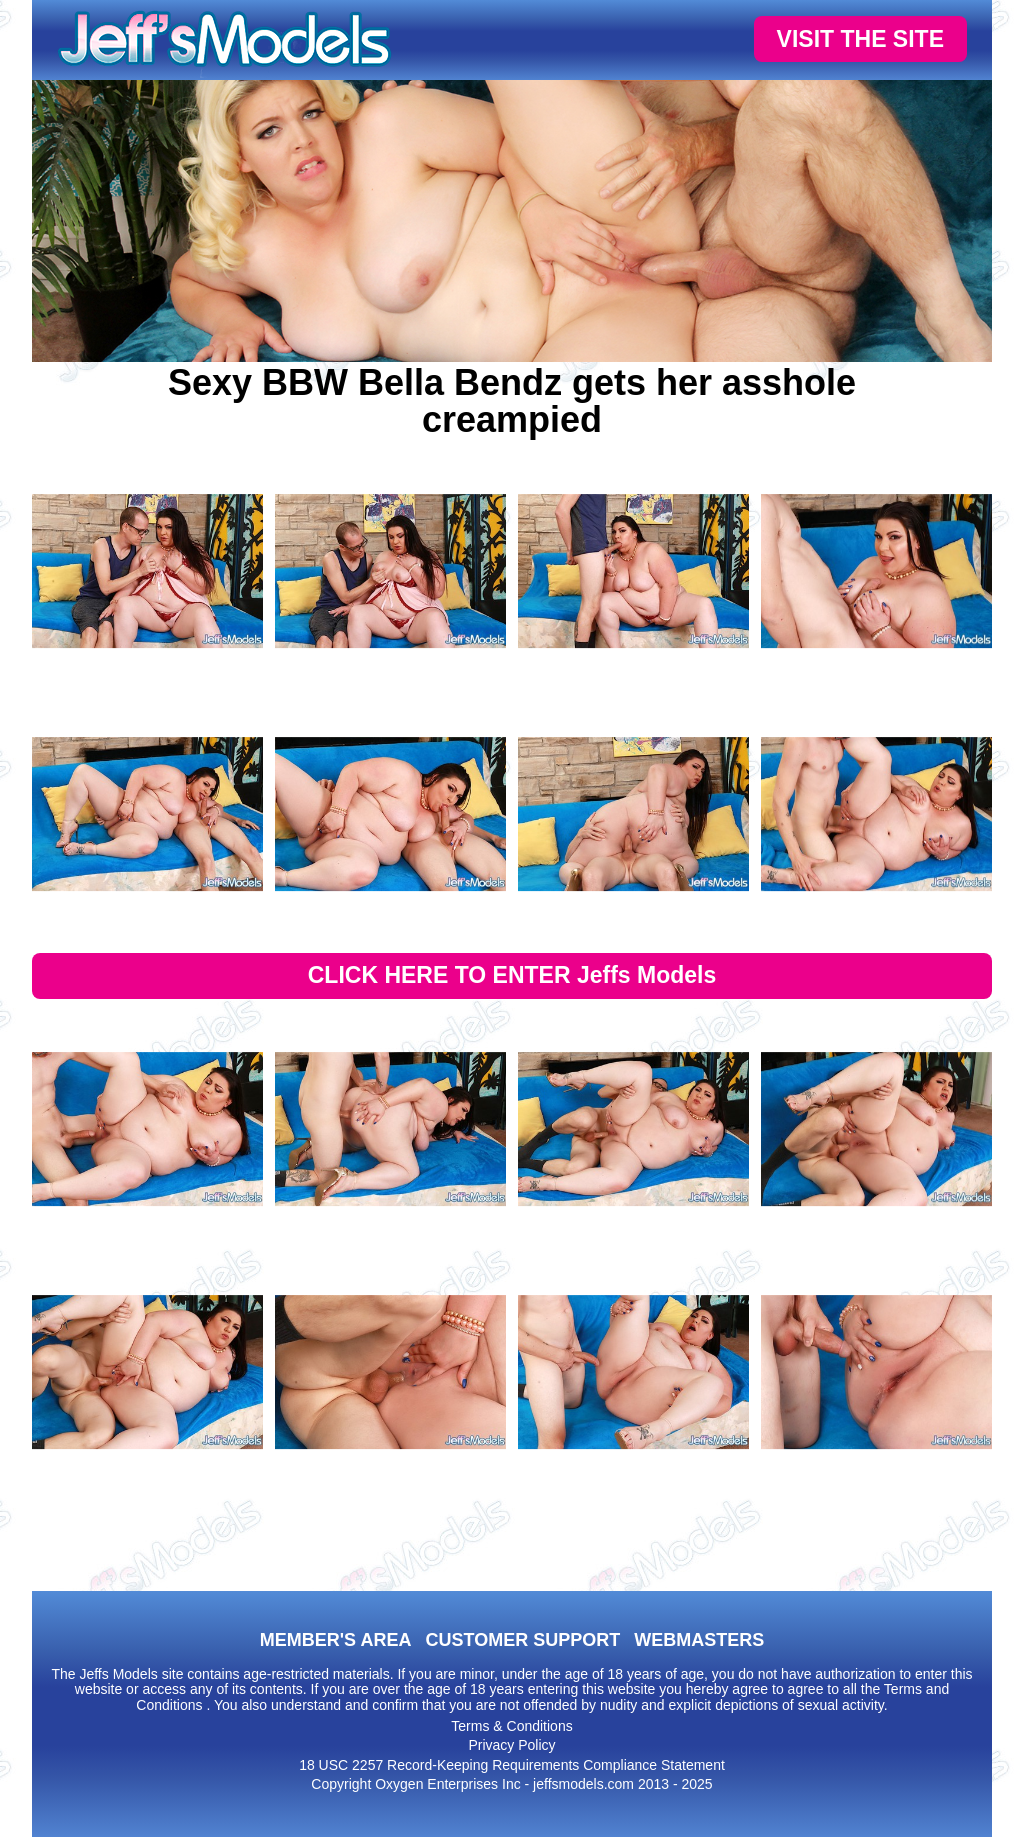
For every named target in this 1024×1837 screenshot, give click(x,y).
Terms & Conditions (511, 1726)
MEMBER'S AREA (336, 1640)
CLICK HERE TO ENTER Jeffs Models (512, 975)
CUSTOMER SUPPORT (522, 1640)
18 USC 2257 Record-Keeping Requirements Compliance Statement (512, 1765)
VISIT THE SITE (860, 39)
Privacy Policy (511, 1745)
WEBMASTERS (699, 1640)
